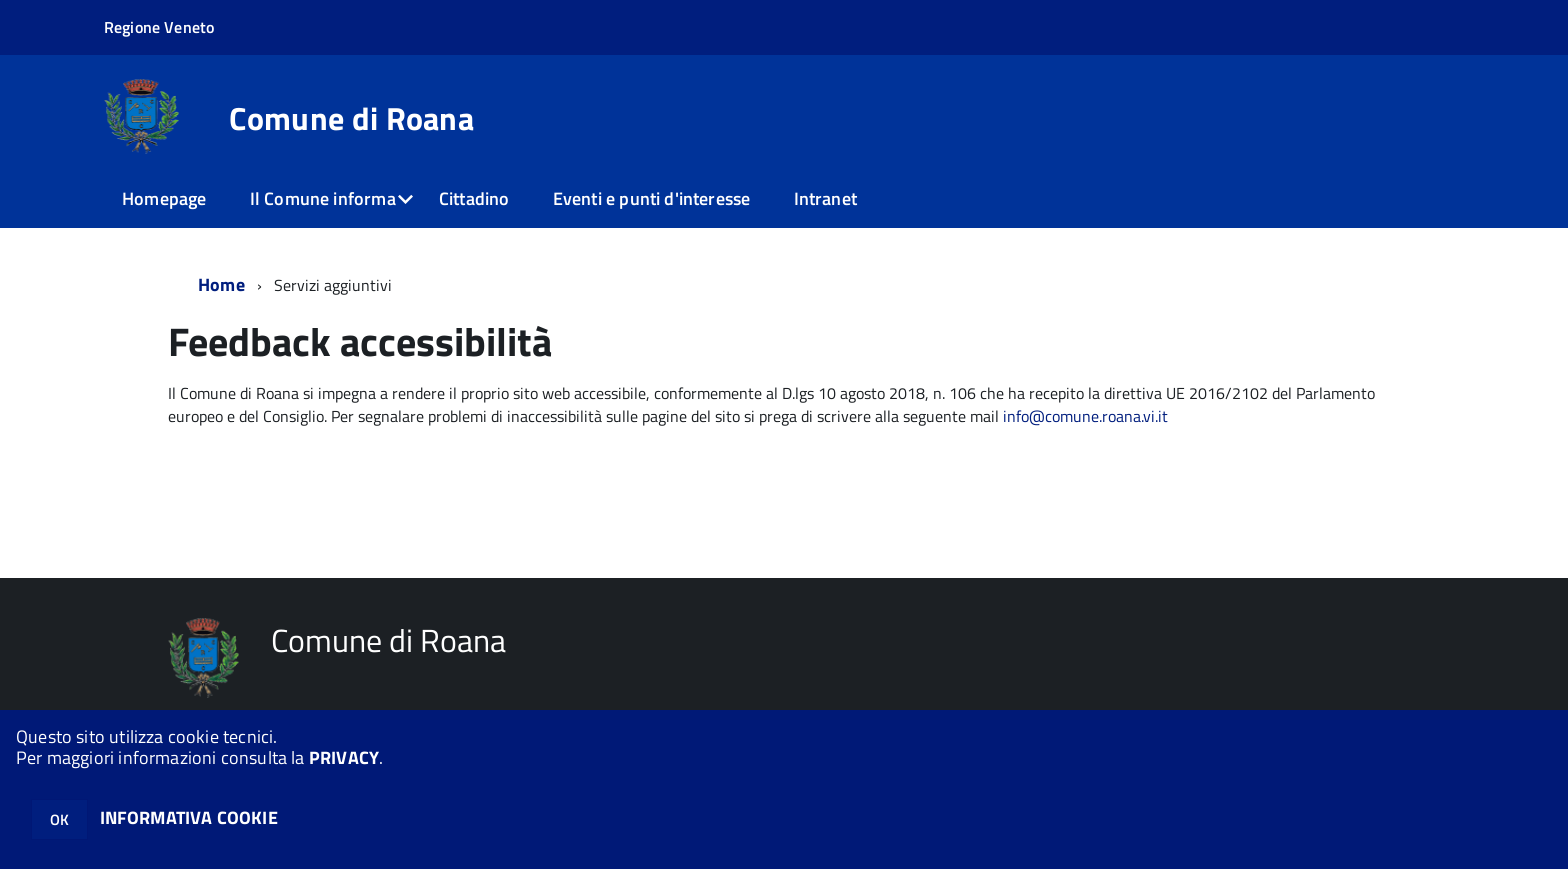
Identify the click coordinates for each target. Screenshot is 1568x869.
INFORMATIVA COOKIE (189, 817)
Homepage (164, 198)
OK (59, 819)
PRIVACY (344, 757)
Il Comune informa (323, 198)
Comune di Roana (351, 118)
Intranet (825, 198)
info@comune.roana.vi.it (1085, 416)
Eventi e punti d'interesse (652, 198)
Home (221, 284)
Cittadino (474, 198)
